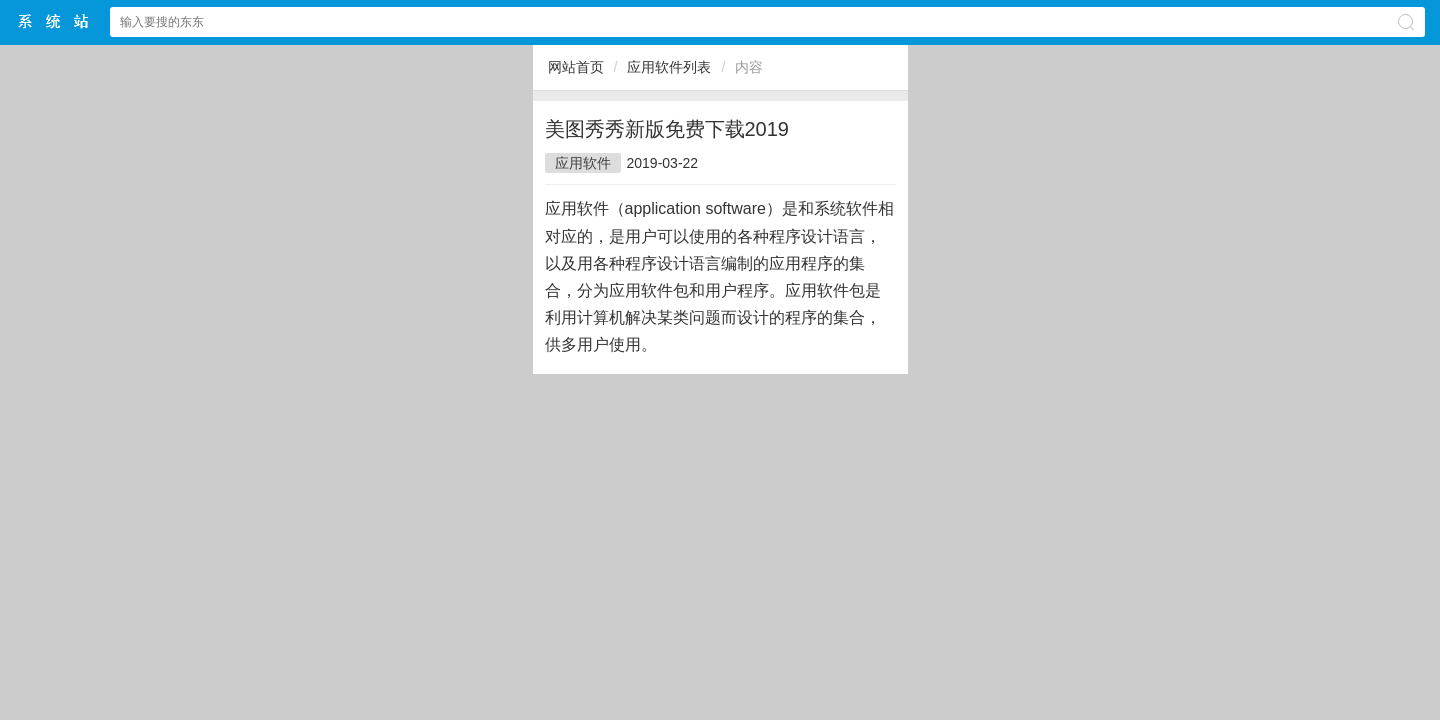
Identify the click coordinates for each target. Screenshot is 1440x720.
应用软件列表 (669, 67)
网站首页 (576, 67)
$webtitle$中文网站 (54, 21)
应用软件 (583, 163)
